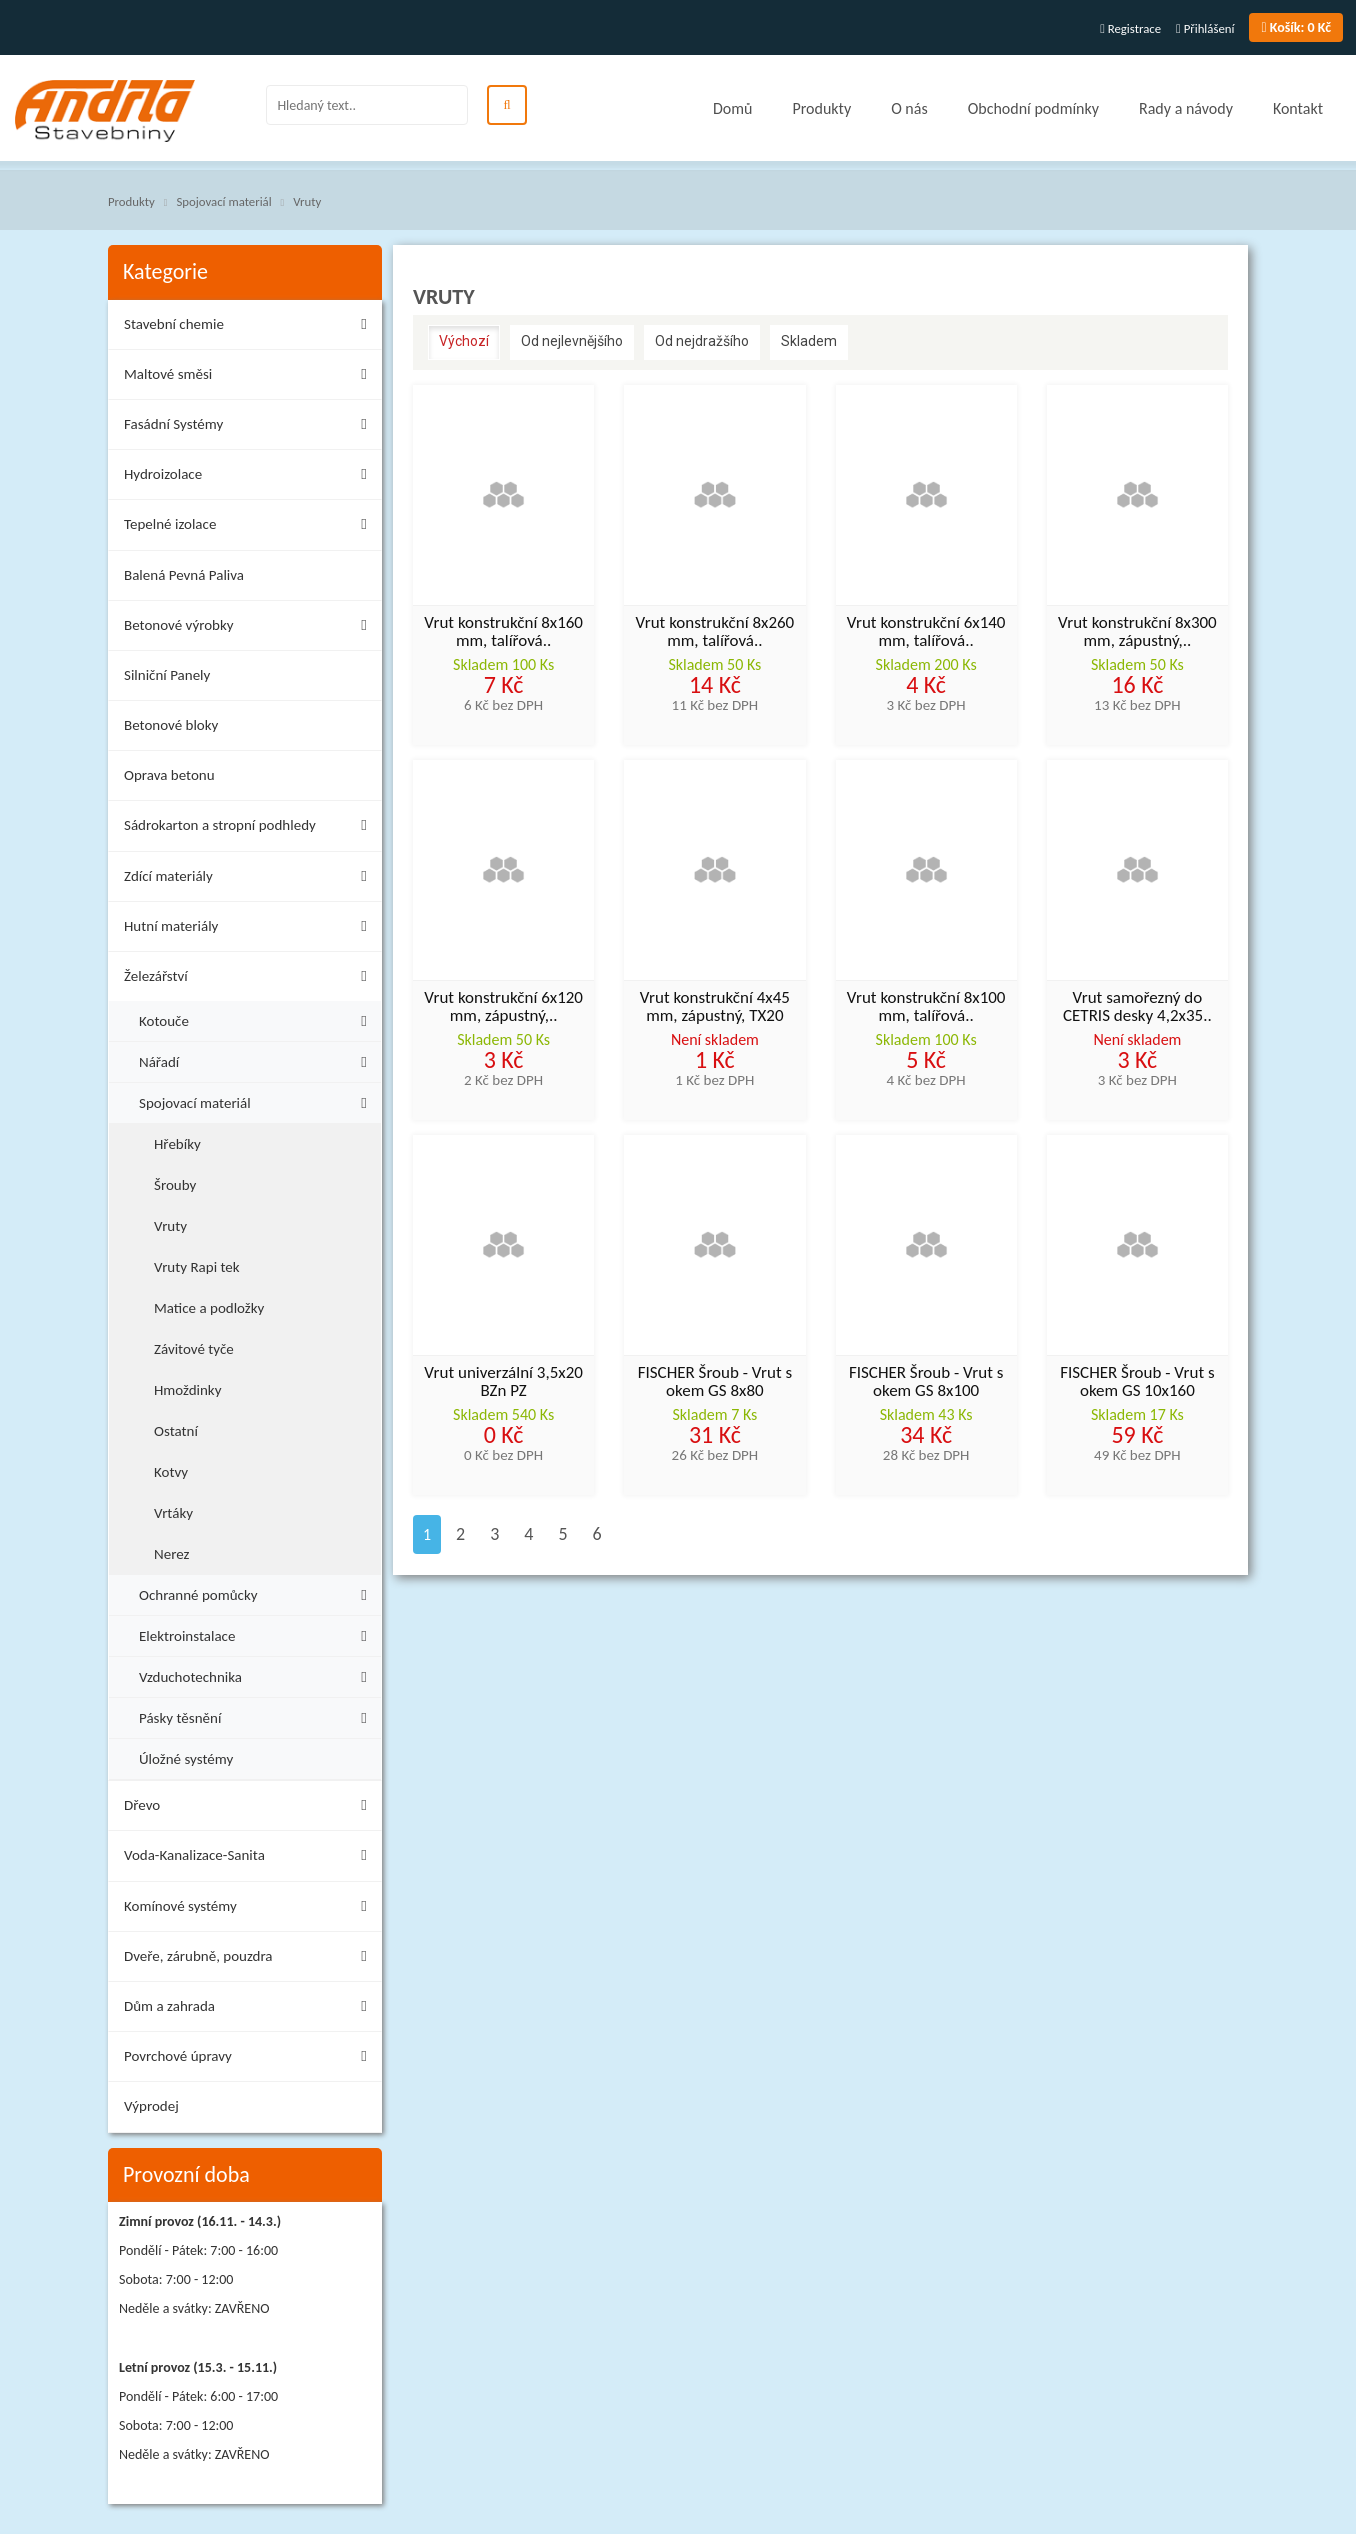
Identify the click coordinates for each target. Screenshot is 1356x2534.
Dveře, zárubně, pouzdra (250, 1959)
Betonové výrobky (250, 628)
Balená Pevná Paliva (184, 575)
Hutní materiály (250, 929)
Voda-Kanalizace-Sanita (250, 1858)
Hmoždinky (187, 1390)
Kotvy (171, 1472)
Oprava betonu (169, 775)
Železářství (250, 979)
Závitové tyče (194, 1349)
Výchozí (464, 341)
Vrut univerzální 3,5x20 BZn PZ (503, 1383)
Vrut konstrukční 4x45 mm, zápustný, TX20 (715, 1008)
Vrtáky (173, 1513)
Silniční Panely (167, 675)
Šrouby (175, 1185)
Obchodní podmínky (1033, 108)
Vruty (307, 201)
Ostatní (176, 1431)
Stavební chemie (250, 327)
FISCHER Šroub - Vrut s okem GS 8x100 (926, 1383)
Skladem (809, 341)
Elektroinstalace (258, 1633)
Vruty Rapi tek (197, 1267)
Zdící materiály (250, 879)
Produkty (821, 108)
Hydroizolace (250, 477)
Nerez (171, 1554)
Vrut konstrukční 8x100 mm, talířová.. (926, 1008)
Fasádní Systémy (250, 427)
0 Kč (1296, 27)
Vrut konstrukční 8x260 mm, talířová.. (715, 633)
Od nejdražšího (702, 341)
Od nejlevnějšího (572, 341)
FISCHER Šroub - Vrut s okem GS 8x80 (715, 1383)
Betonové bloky (171, 725)
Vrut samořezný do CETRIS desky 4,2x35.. (1137, 1008)
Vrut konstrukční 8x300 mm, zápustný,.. (1137, 633)
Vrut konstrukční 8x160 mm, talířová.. (503, 633)
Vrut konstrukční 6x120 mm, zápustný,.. (503, 1008)
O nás (909, 108)
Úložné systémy (186, 1759)
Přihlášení (1205, 28)
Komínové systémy (250, 1909)
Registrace (1130, 28)
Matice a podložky (209, 1308)
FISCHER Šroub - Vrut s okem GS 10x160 (1137, 1383)
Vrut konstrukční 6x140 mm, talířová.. (926, 633)
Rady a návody (1186, 108)
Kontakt (1298, 108)
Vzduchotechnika (258, 1674)
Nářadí (258, 1059)
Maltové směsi (250, 377)
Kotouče (258, 1018)
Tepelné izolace (250, 527)
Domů (732, 108)
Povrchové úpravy (250, 2059)
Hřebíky (177, 1144)
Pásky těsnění (258, 1715)
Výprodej (151, 2106)
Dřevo (250, 1808)
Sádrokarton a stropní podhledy (250, 828)
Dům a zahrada (250, 2009)
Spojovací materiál (223, 201)
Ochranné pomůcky (258, 1592)
